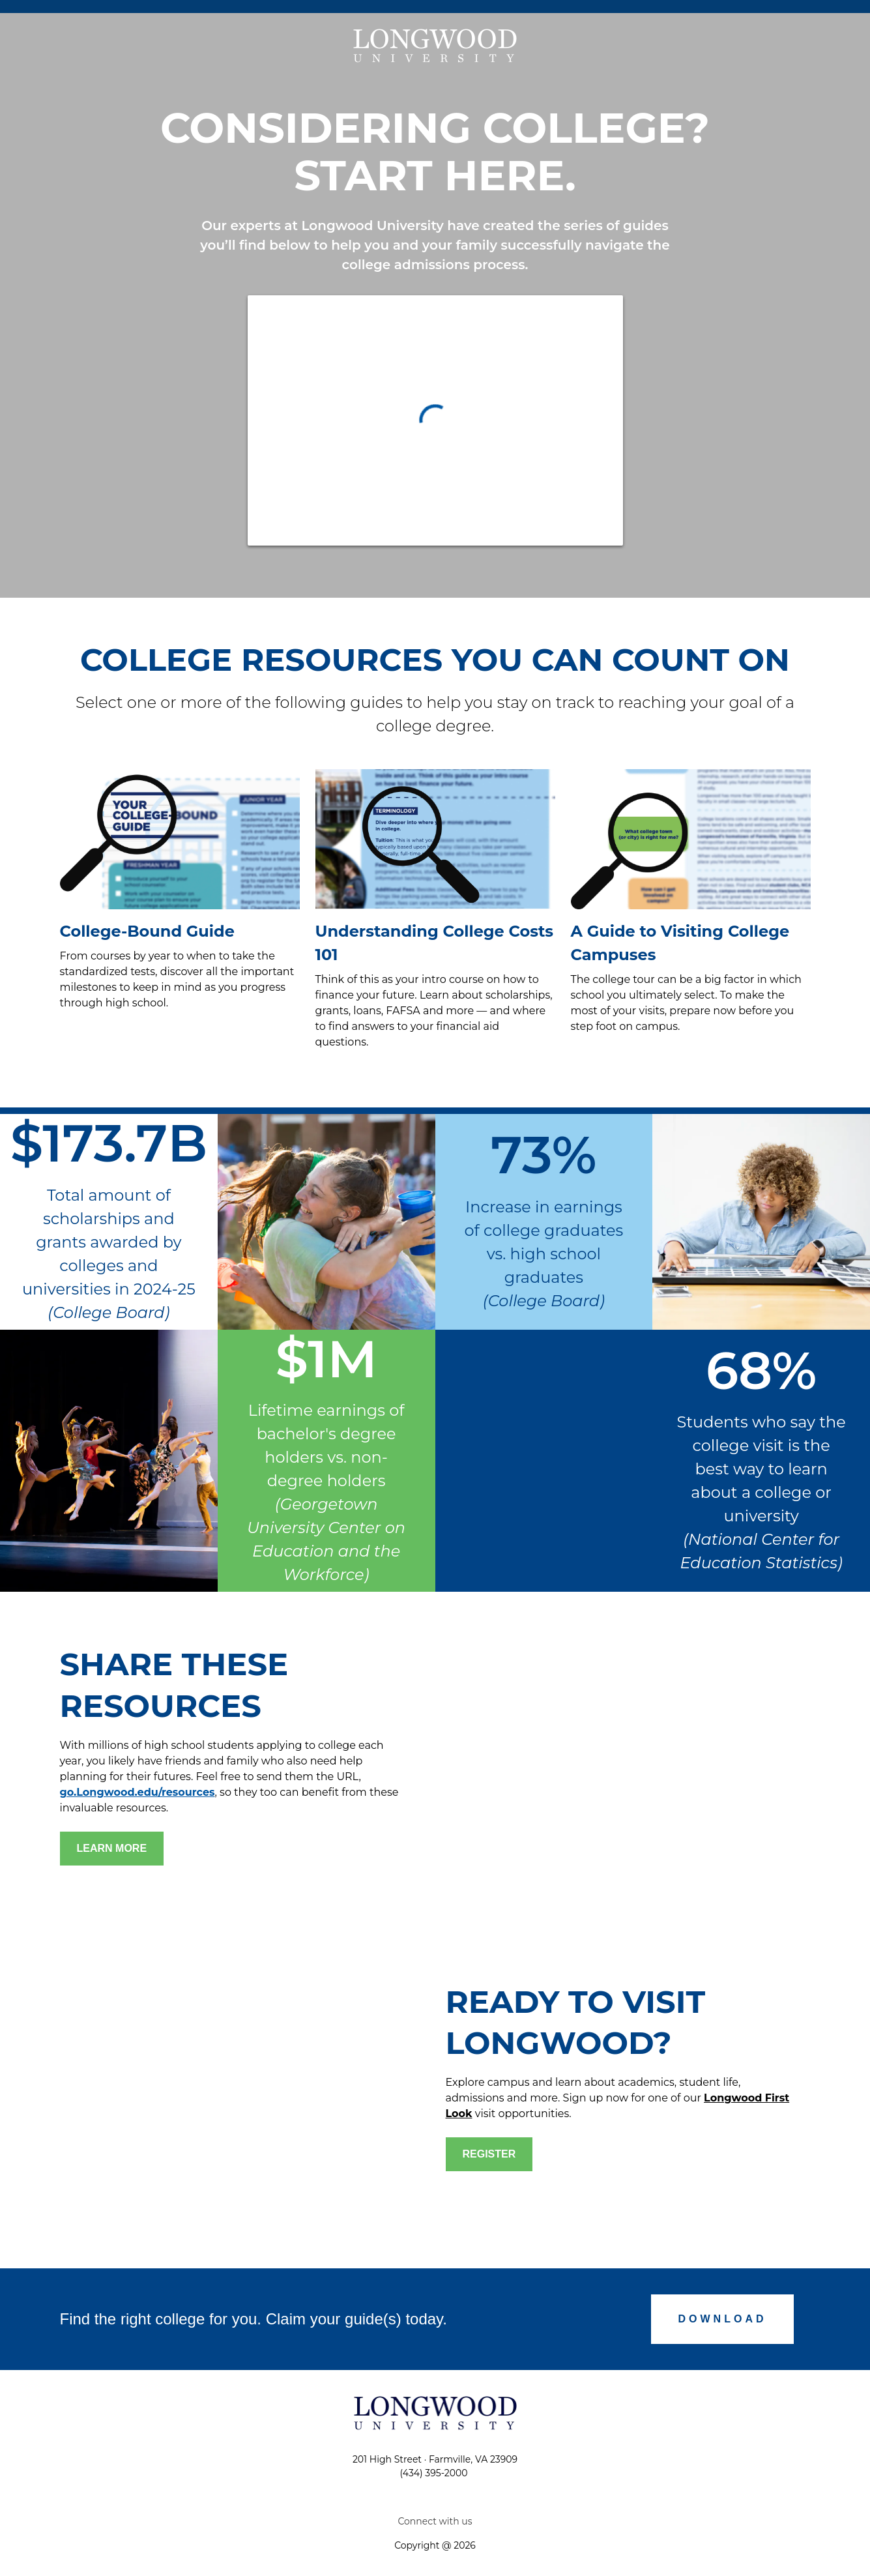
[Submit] (722, 2319)
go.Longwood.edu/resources (137, 1792)
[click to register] (489, 2154)
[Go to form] (112, 1849)
